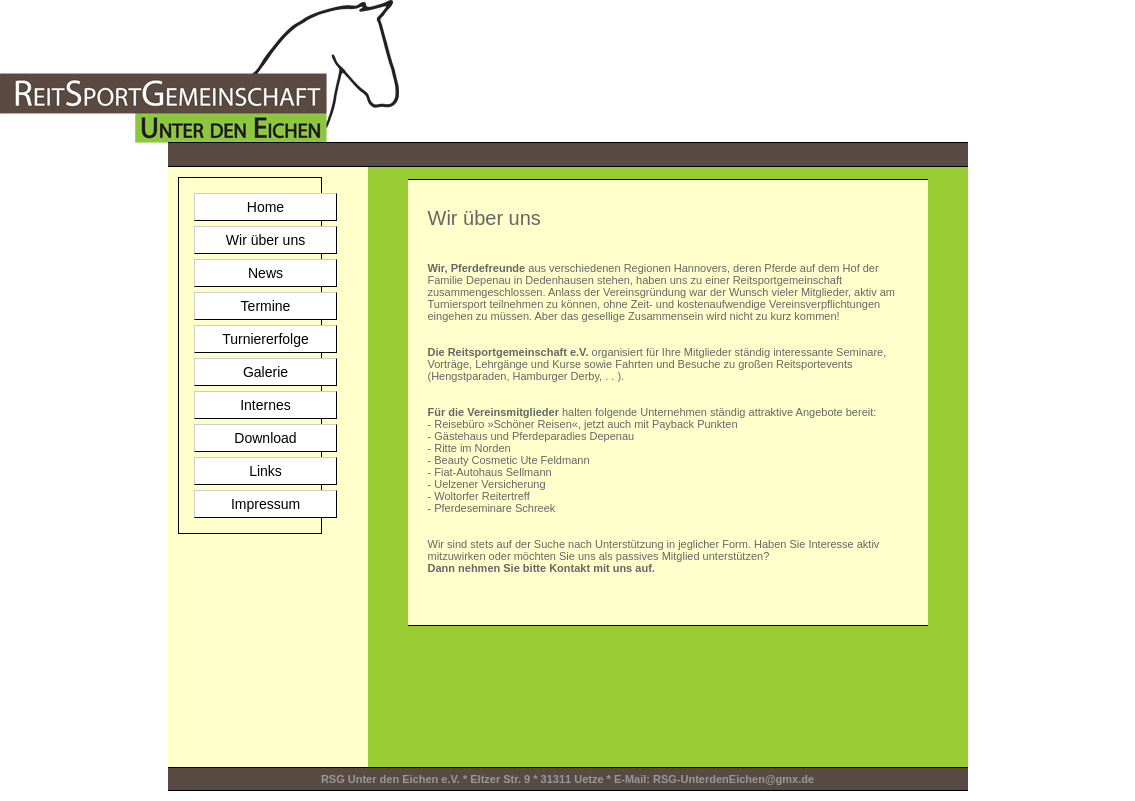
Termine (266, 306)
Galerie (265, 372)
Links (265, 471)
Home (265, 207)
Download (265, 438)
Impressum (265, 504)
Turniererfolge (265, 339)
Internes (265, 405)
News (265, 273)
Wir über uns (265, 240)
